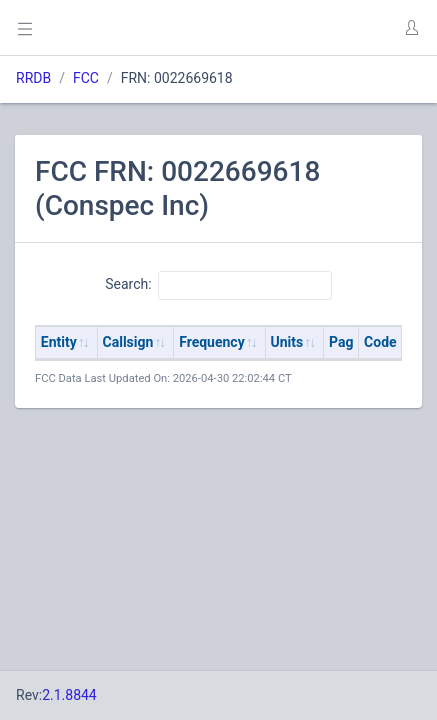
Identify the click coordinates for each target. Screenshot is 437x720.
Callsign (128, 342)
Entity (59, 342)
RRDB (33, 78)
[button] (411, 28)
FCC (86, 78)
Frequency (212, 342)
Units (287, 342)
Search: (218, 285)
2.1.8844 (69, 695)
